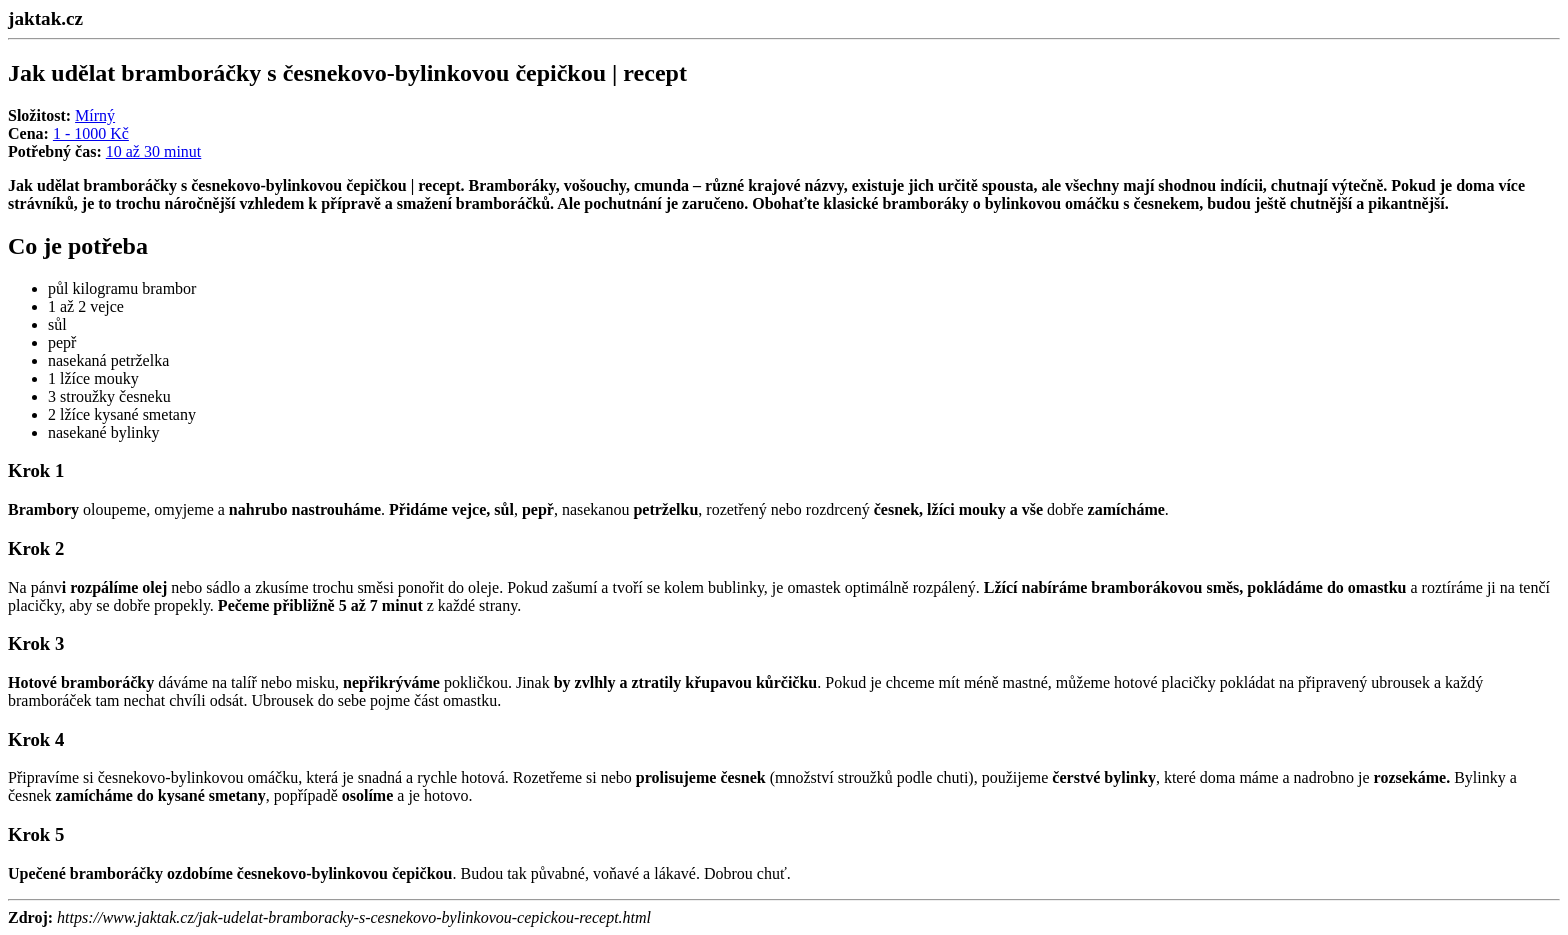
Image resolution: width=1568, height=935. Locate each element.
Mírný (95, 115)
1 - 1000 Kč (91, 133)
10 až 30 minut (154, 151)
